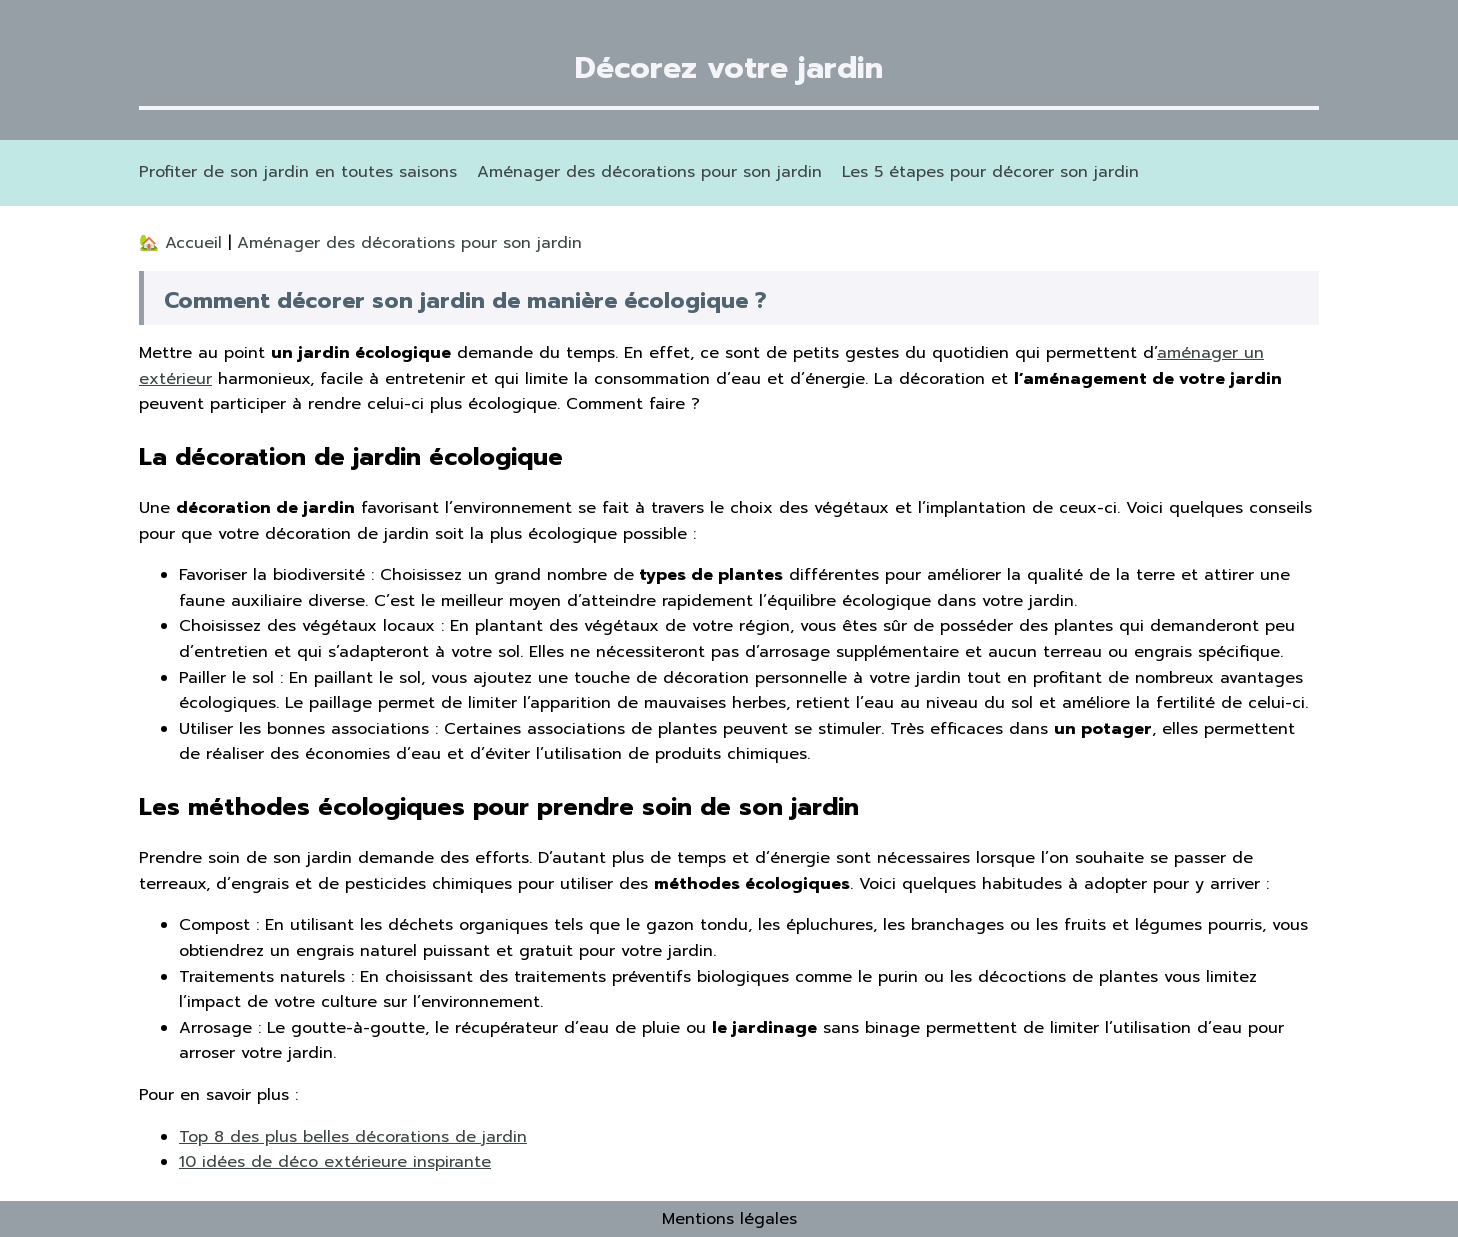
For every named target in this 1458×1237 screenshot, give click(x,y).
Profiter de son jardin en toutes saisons (298, 172)
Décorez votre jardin (729, 68)
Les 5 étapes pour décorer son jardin (990, 172)
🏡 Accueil (183, 243)
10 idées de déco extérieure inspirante (335, 1162)
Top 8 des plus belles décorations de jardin (353, 1137)
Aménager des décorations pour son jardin (649, 172)
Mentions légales (729, 1219)
